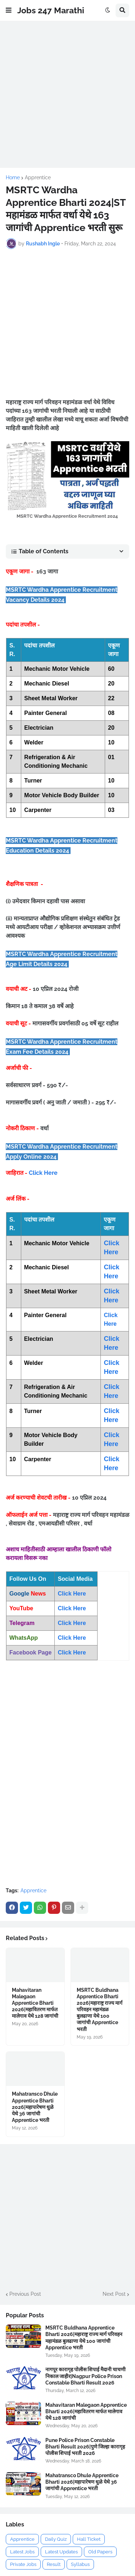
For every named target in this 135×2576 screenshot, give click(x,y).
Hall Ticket (88, 2539)
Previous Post (25, 2294)
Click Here (43, 1172)
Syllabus (80, 2564)
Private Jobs (23, 2564)
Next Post (114, 2294)
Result (53, 2564)
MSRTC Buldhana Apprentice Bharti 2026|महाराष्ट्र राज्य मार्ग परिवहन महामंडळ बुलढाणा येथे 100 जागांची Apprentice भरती (99, 2009)
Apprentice (38, 177)
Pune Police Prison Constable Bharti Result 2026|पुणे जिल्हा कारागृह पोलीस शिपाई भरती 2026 (85, 2446)
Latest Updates (61, 2551)
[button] (8, 10)
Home (13, 177)
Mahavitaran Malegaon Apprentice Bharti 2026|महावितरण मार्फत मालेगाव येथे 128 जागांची (35, 2003)
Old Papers (100, 2551)
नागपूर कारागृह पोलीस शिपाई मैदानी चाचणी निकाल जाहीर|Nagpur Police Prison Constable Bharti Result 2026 (85, 2376)
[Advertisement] (67, 94)
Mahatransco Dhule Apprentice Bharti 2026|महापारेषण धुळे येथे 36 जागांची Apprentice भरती (35, 2107)
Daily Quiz (56, 2539)
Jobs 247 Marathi (50, 10)
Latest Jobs (22, 2551)
